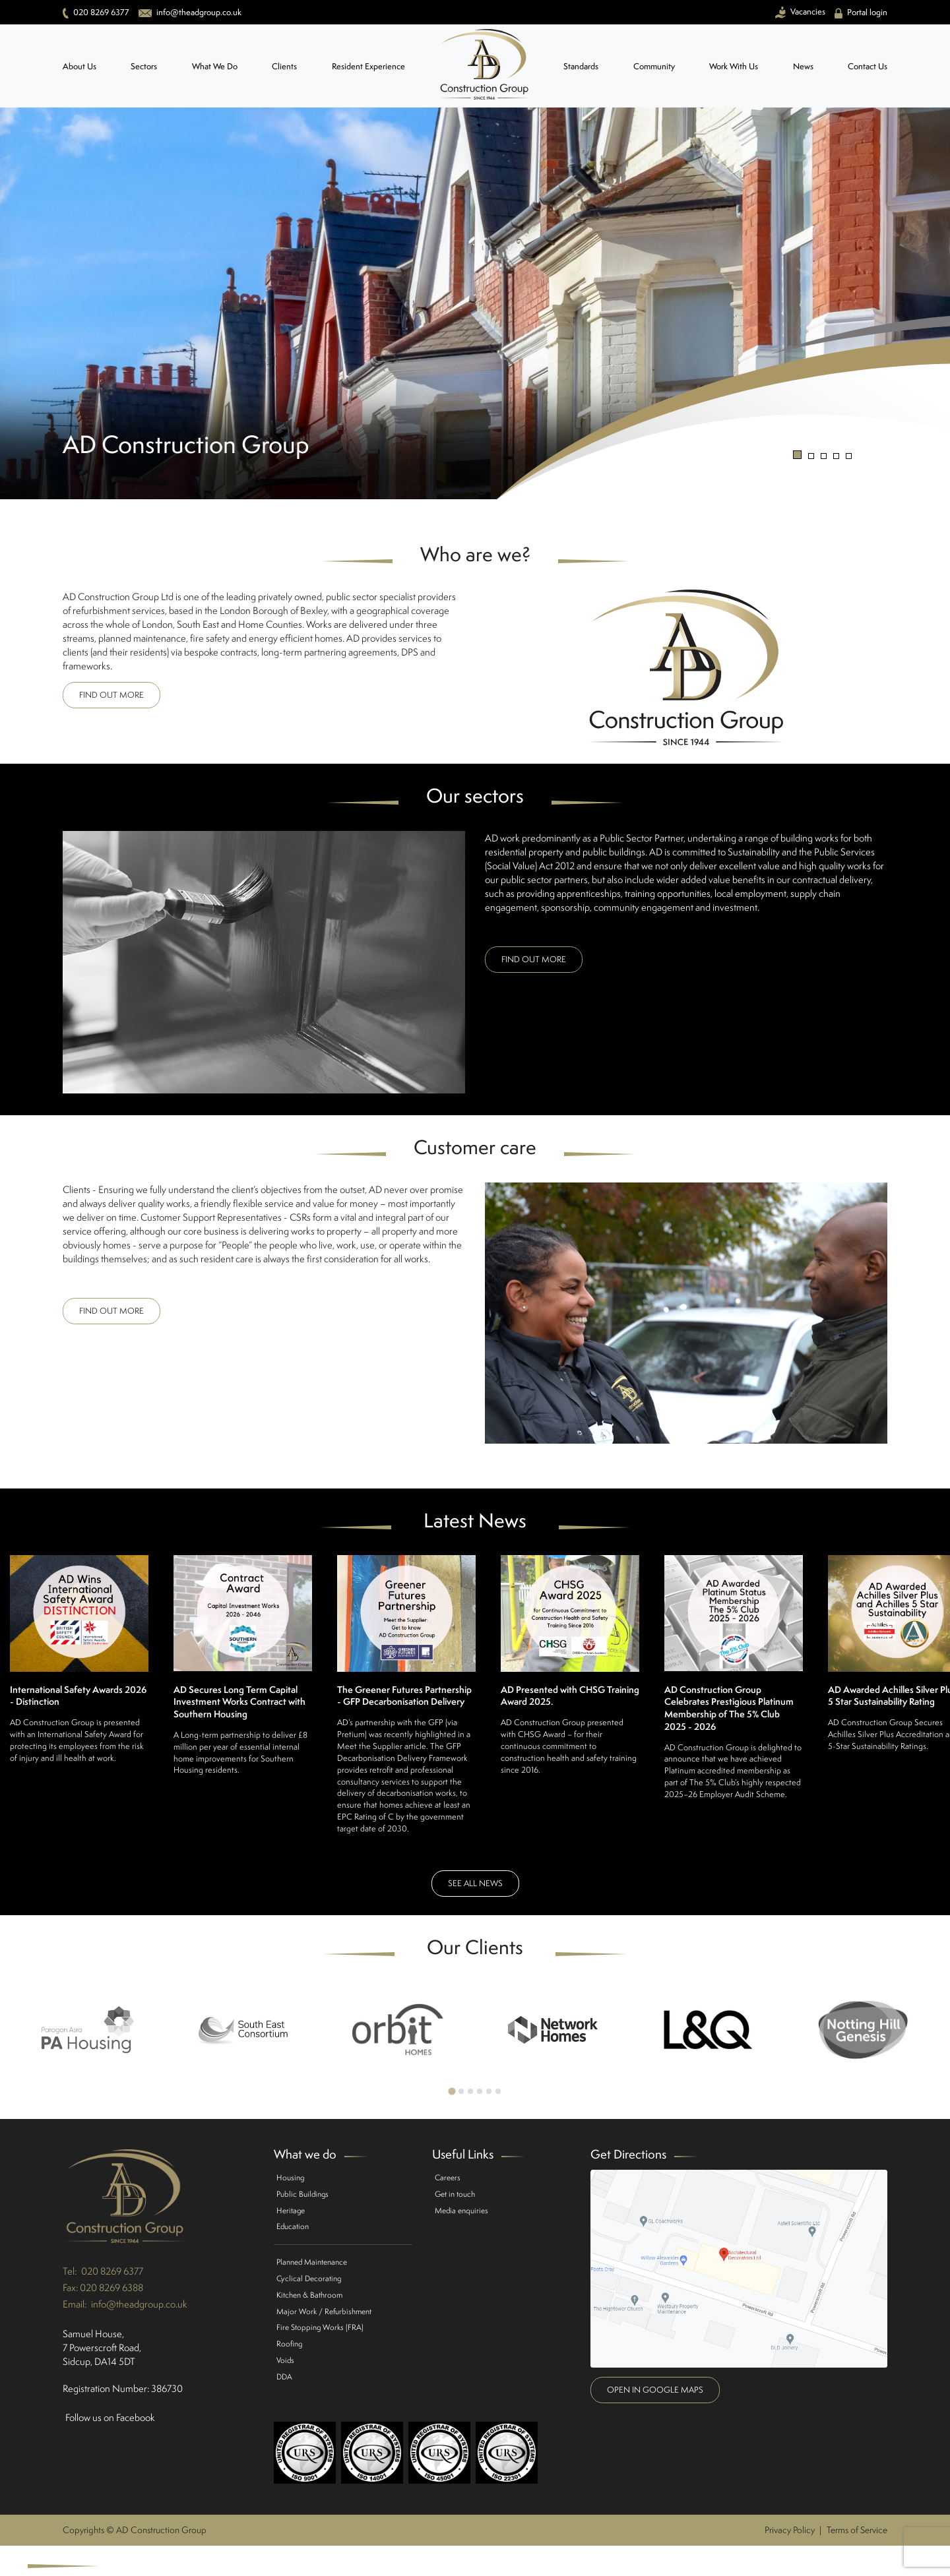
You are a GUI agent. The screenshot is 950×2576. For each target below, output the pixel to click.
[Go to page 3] (470, 2091)
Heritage (290, 2210)
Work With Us (733, 66)
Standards (580, 66)
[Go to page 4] (479, 2091)
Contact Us (867, 66)
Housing (290, 2177)
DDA (284, 2376)
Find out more (111, 694)
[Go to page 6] (498, 2091)
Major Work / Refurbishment (323, 2311)
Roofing (289, 2343)
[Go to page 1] (451, 2091)
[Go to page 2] (461, 2091)
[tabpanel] (475, 303)
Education (292, 2226)
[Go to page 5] (488, 2091)
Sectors (144, 66)
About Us (79, 66)
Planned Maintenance (311, 2262)
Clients (284, 66)
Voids (285, 2360)
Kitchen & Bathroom (309, 2295)
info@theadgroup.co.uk (139, 2304)
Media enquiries (461, 2210)
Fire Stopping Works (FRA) (320, 2327)
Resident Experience (368, 66)
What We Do (215, 66)
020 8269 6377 (112, 2271)
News (803, 66)
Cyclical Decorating (308, 2278)
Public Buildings (302, 2194)
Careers (447, 2177)
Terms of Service (857, 2530)
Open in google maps (655, 2389)
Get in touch (455, 2194)
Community (654, 66)
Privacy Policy (790, 2530)
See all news (475, 1883)
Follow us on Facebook (110, 2417)
